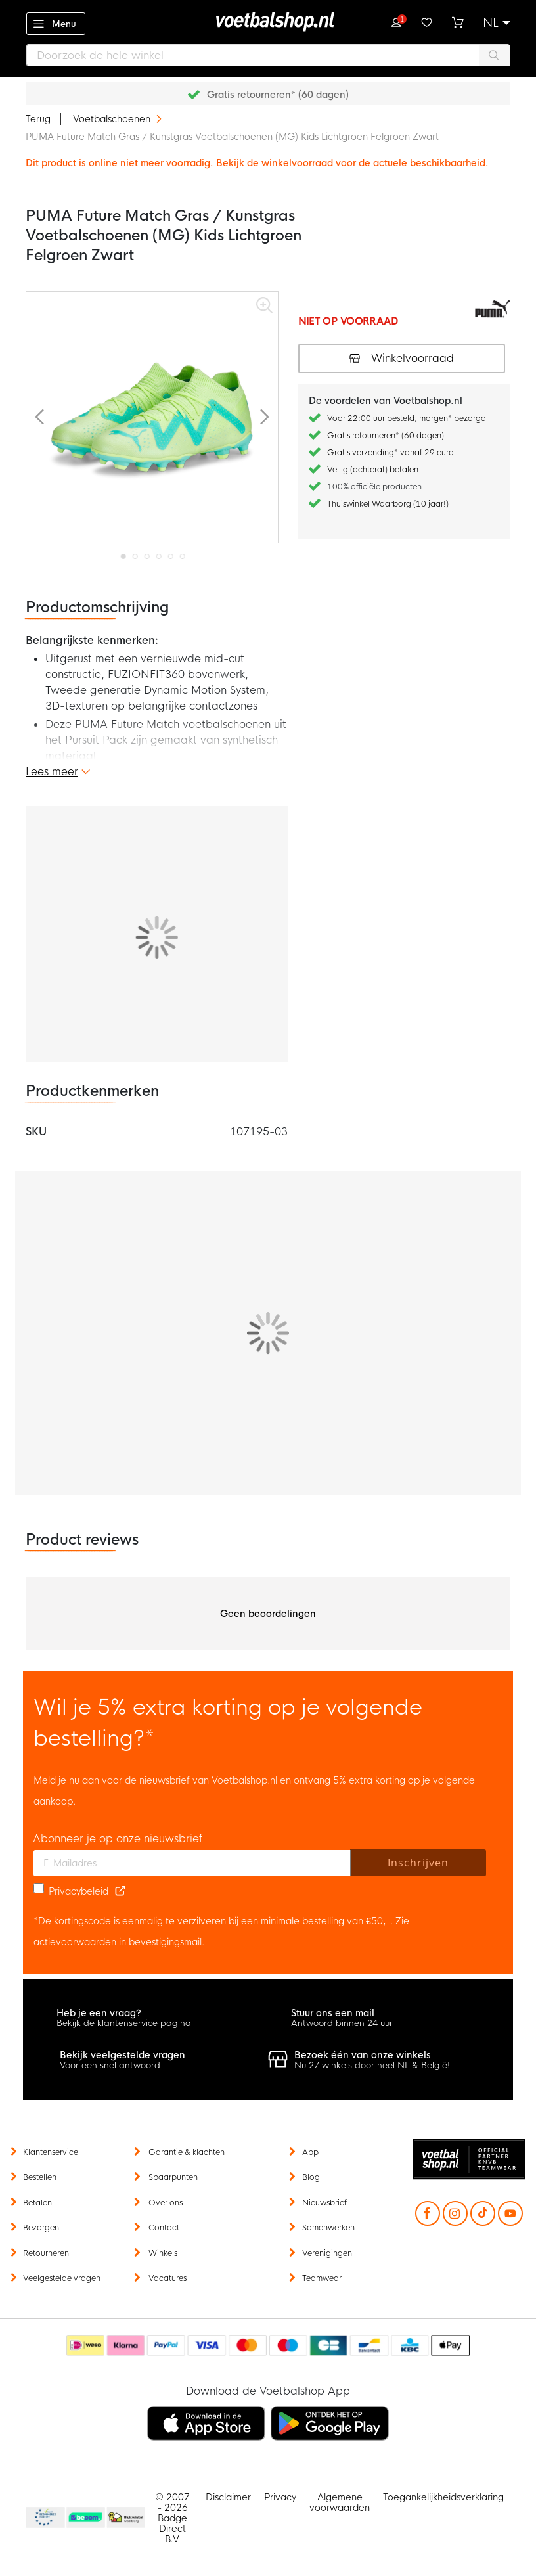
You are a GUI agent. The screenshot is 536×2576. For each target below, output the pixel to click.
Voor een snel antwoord (110, 2065)
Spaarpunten (173, 2177)
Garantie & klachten (186, 2152)
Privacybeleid (78, 1891)
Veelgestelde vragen (61, 2278)
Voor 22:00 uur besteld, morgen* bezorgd (406, 418)
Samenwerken (328, 2228)
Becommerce (86, 2518)
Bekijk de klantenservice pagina (123, 2023)
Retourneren (46, 2253)
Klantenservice (50, 2152)
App (310, 2152)
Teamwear (322, 2278)
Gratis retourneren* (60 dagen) (278, 95)
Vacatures (167, 2278)
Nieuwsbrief (324, 2203)
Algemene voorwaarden (339, 2502)
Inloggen (396, 21)
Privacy (280, 2497)
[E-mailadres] (192, 1863)
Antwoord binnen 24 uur (342, 2023)
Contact (163, 2228)
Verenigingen (327, 2253)
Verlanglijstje (427, 21)
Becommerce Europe (43, 2518)
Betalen (37, 2203)
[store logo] (268, 22)
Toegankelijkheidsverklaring (443, 2497)
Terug (38, 119)
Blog (311, 2177)
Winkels (162, 2253)
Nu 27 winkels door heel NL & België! (372, 2065)
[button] (496, 23)
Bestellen (39, 2177)
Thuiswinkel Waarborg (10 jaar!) (388, 504)
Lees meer (52, 772)
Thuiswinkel (125, 2518)
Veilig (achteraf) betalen (372, 469)
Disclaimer (228, 2497)
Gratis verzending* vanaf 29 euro (390, 452)
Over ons (165, 2203)
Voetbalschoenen (113, 119)
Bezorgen (41, 2228)
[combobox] (268, 55)
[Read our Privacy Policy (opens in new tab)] (120, 1891)
